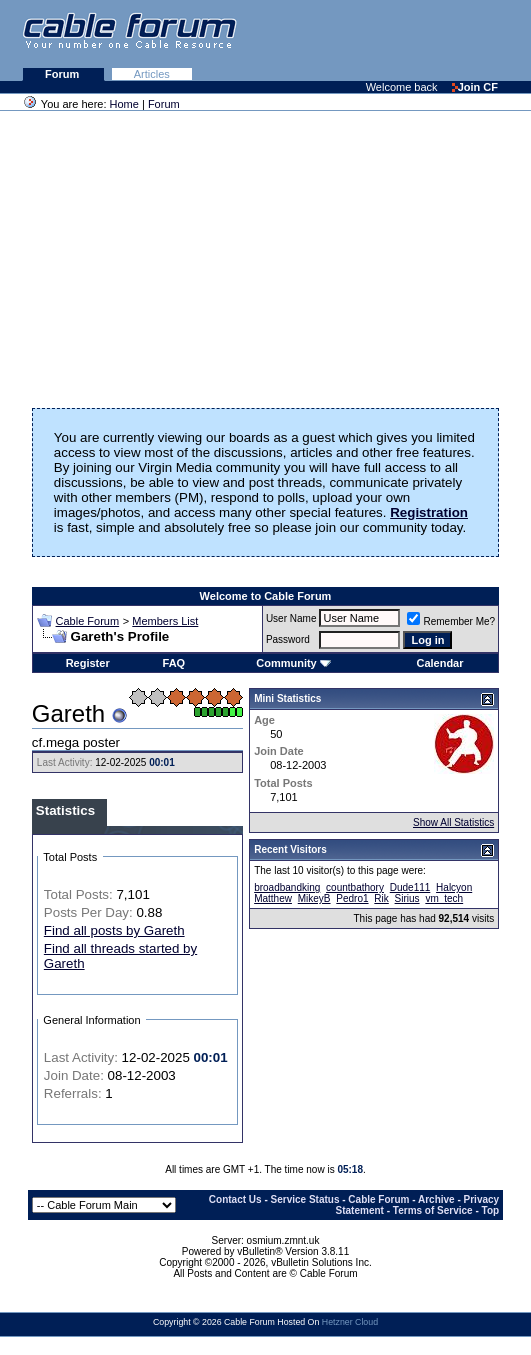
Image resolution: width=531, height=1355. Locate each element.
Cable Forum (88, 621)
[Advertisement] (287, 40)
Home (124, 104)
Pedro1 (352, 898)
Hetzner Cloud (350, 1322)
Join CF (475, 87)
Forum (63, 74)
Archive (436, 1199)
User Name (291, 618)
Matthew (273, 898)
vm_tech (444, 898)
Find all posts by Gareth (114, 930)
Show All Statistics (453, 822)
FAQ (174, 663)
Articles (152, 74)
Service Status (305, 1199)
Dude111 (410, 887)
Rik (381, 898)
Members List (165, 621)
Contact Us (235, 1199)
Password (288, 639)
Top (491, 1210)
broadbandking (287, 887)
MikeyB (314, 898)
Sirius (407, 898)
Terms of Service (433, 1210)
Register (88, 663)
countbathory (355, 887)
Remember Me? (451, 621)
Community (293, 663)
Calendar (439, 663)
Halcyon (454, 887)
